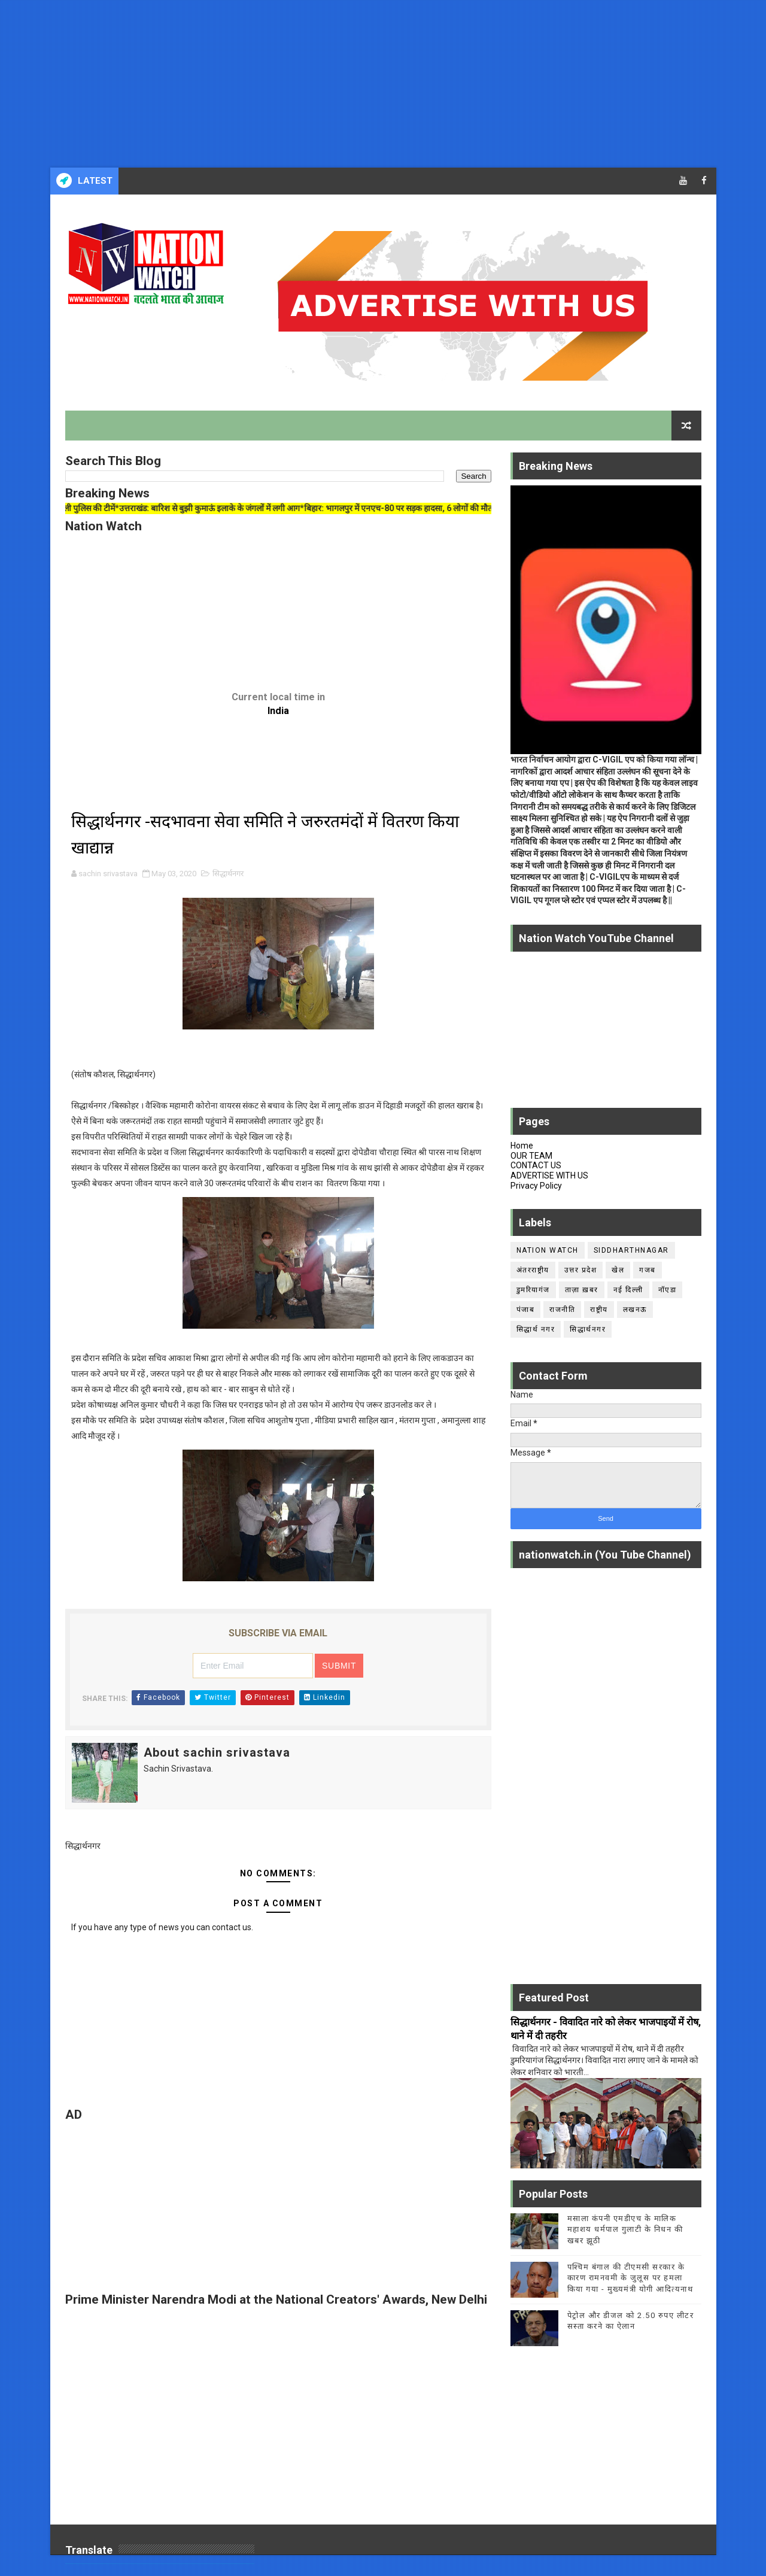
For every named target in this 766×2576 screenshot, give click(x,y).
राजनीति (562, 1309)
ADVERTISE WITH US (549, 1175)
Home (521, 1145)
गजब (647, 1270)
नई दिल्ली (628, 1290)
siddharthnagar (631, 1250)
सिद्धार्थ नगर (535, 1329)
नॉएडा (667, 1290)
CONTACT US (535, 1165)
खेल (618, 1270)
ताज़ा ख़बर (581, 1290)
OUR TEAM (531, 1156)
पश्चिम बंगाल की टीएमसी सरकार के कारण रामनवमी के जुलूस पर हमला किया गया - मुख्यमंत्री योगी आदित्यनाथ (630, 2277)
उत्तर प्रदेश (580, 1270)
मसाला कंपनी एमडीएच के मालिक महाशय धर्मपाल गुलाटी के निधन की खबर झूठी (625, 2229)
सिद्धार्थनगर (228, 873)
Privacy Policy (536, 1185)
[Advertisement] (359, 84)
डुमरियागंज (533, 1290)
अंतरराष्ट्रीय (532, 1270)
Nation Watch (547, 1250)
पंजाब (525, 1309)
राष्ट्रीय (599, 1309)
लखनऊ (635, 1309)
